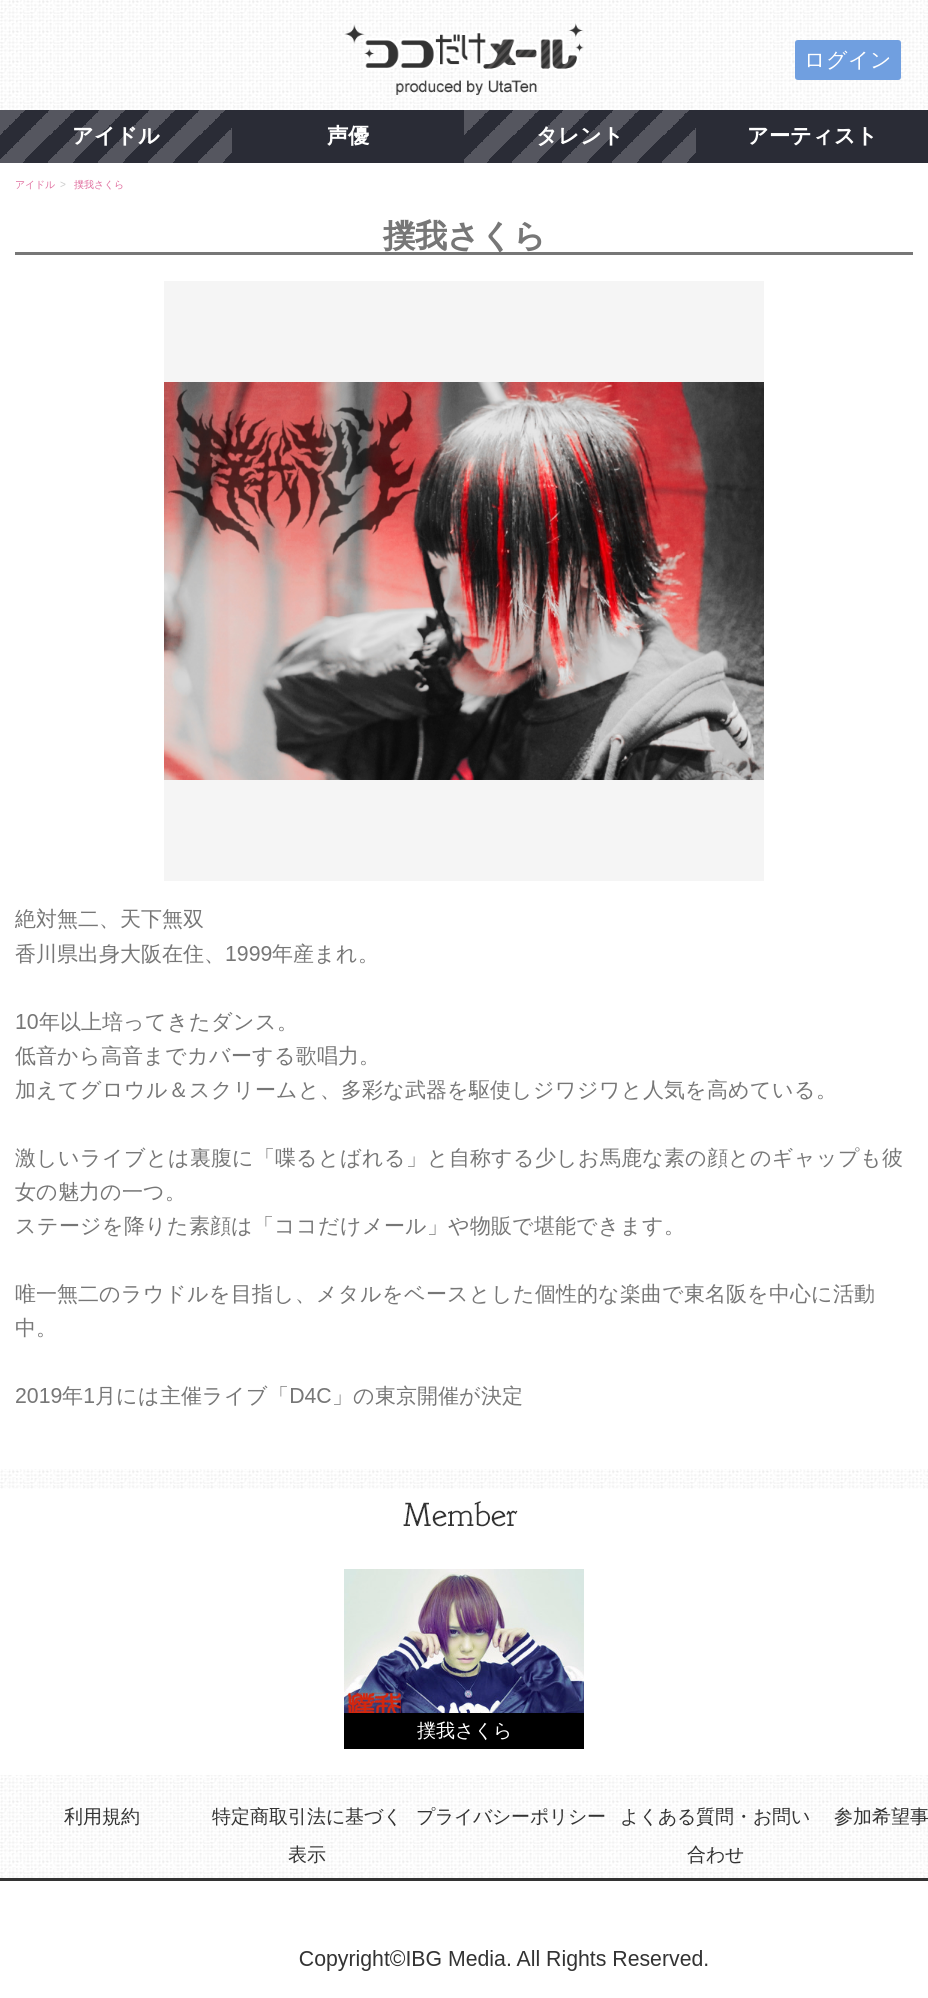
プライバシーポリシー (511, 1816)
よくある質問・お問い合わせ (715, 1835)
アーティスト (812, 136)
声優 (348, 136)
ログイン (848, 60)
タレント (580, 136)
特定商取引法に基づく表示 (307, 1835)
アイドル (116, 136)
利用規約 (102, 1816)
